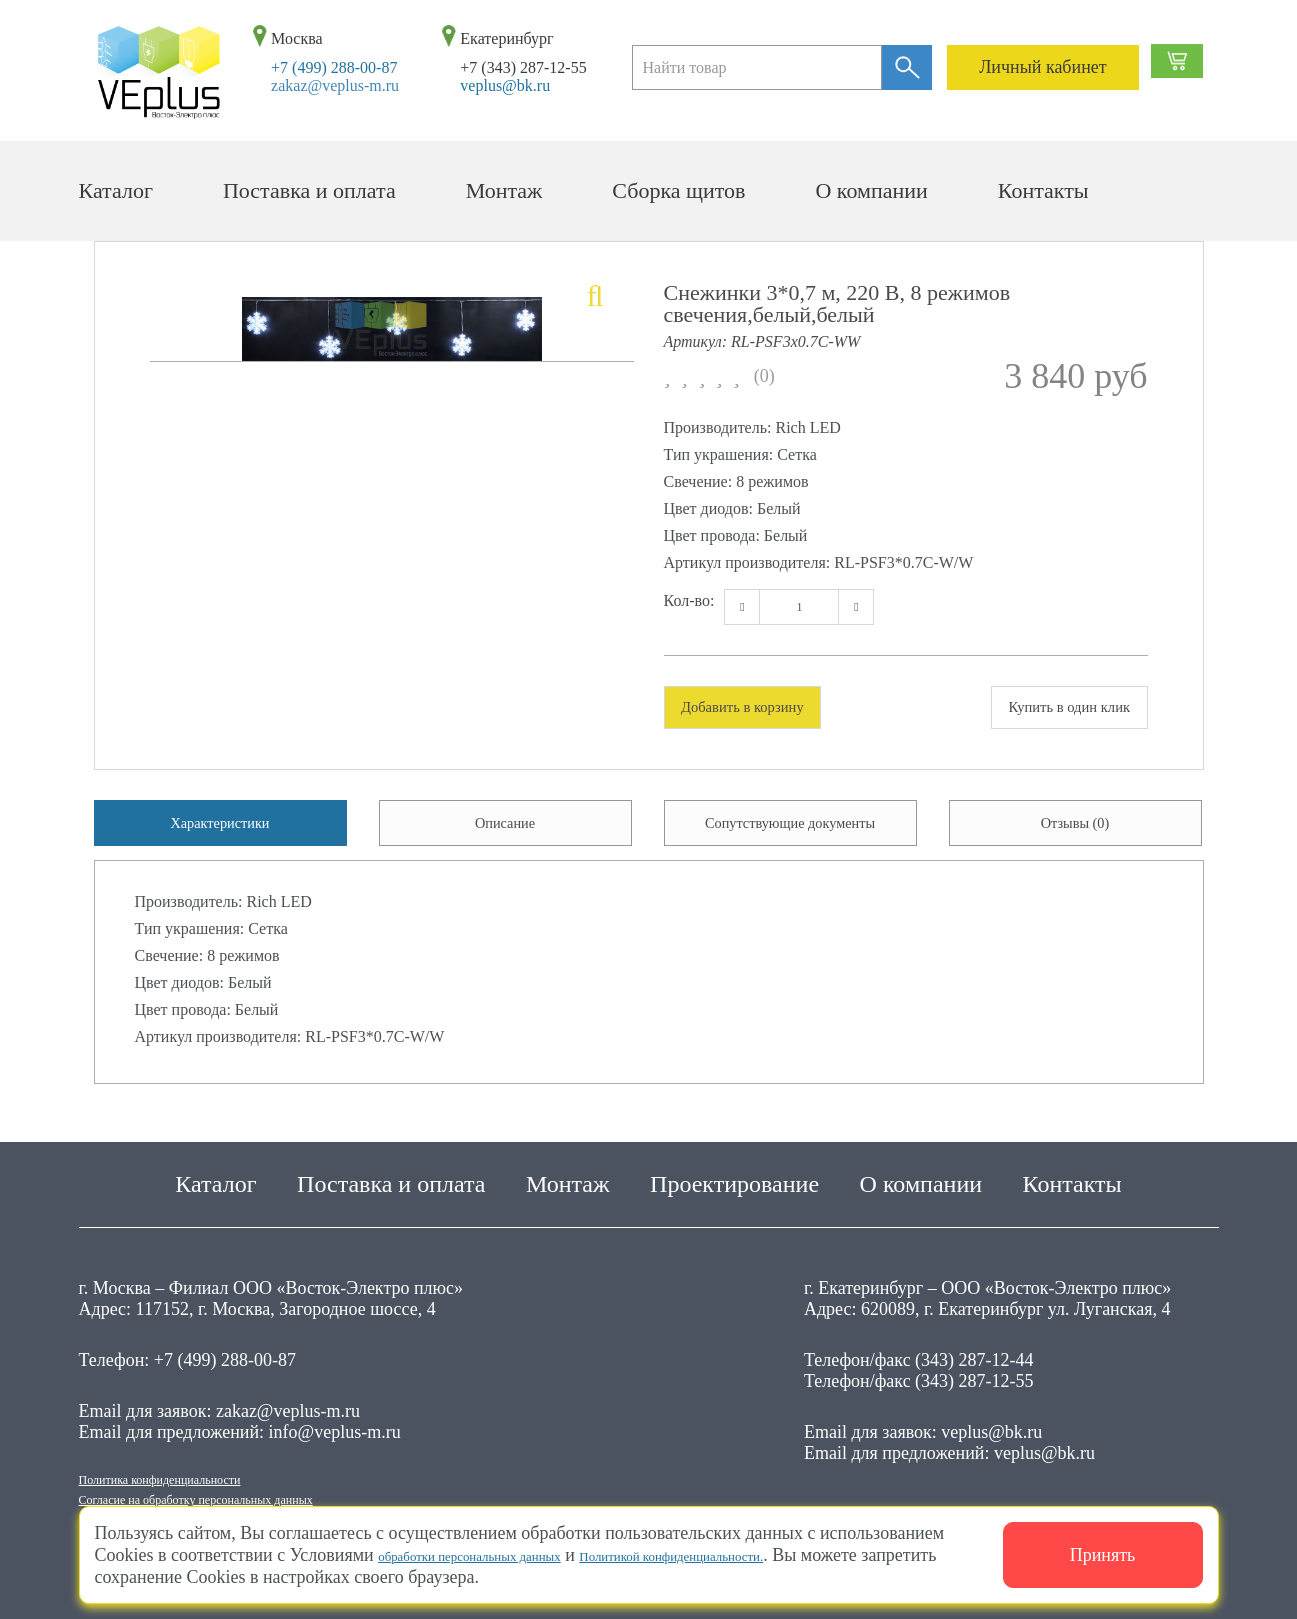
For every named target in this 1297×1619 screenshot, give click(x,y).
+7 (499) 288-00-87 (334, 67)
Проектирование (734, 1172)
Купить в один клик (1046, 709)
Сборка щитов (678, 190)
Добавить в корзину (766, 709)
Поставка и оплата (309, 190)
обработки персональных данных (505, 1555)
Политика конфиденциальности (200, 1471)
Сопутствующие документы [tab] (790, 837)
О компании (871, 190)
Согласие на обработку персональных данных (254, 1497)
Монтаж (504, 190)
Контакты (1043, 190)
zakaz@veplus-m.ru (335, 85)
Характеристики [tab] (220, 837)
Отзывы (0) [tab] (1075, 837)
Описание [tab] (504, 837)
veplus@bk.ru (505, 85)
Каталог (116, 190)
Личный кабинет (1043, 67)
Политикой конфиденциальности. (780, 1555)
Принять (1103, 1555)
